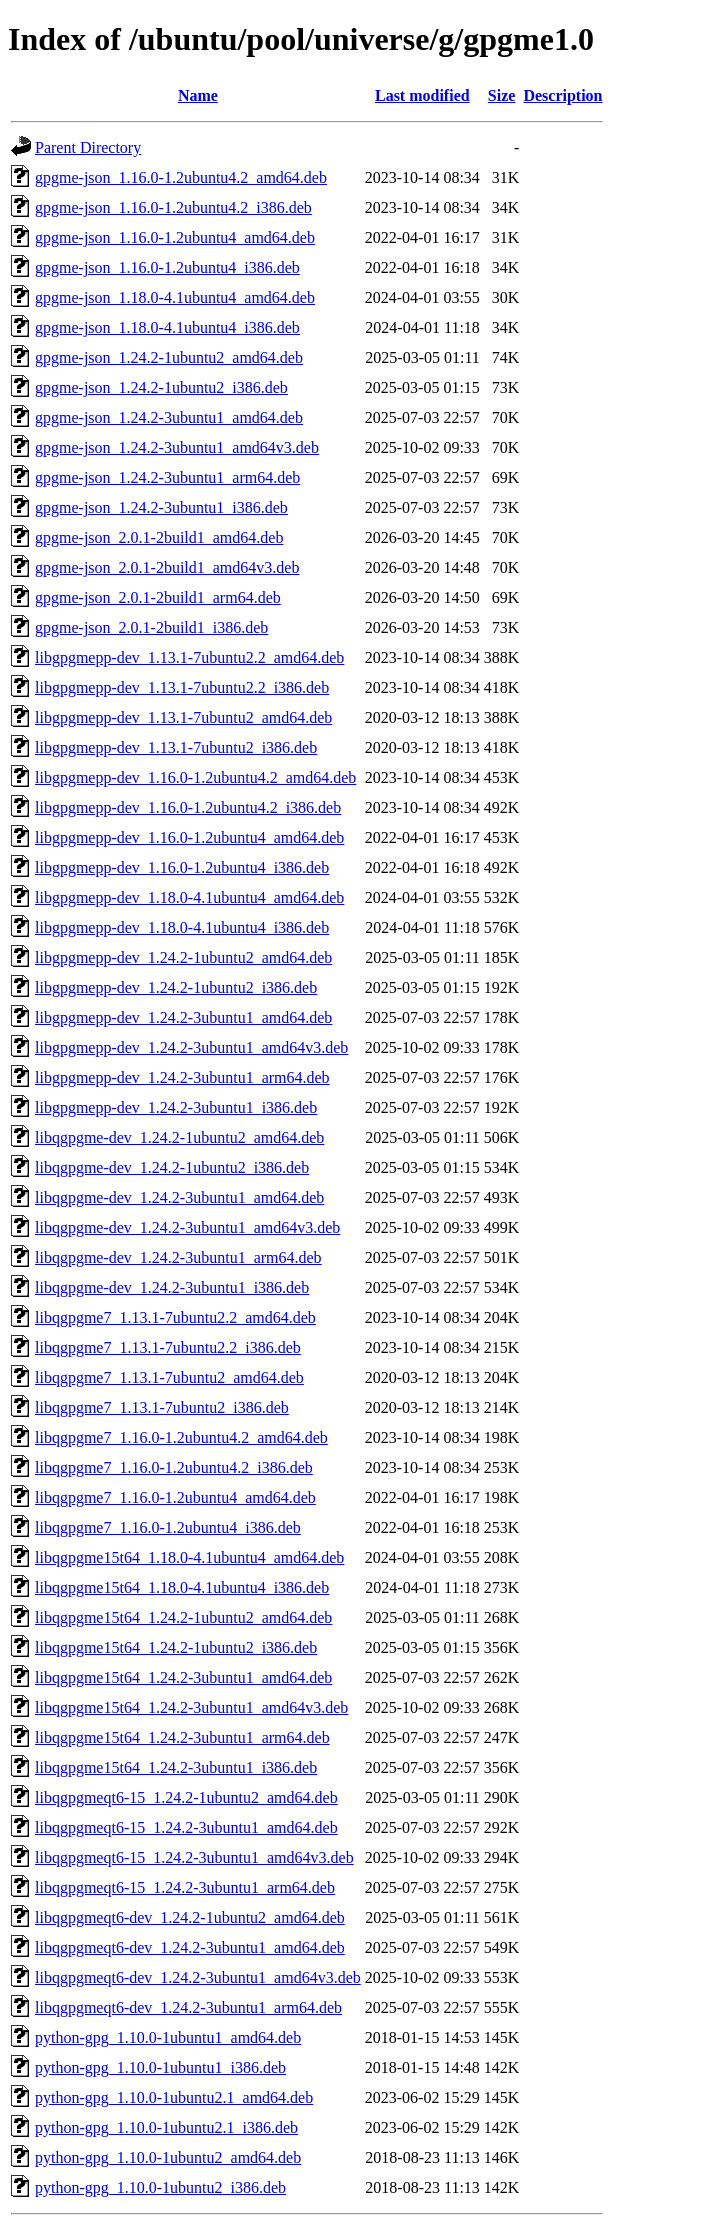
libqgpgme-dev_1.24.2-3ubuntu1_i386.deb (172, 1287)
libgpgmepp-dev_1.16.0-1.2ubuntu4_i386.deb (182, 867)
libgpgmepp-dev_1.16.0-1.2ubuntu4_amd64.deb (189, 837)
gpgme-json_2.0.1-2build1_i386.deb (151, 627)
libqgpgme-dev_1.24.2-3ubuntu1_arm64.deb (178, 1257)
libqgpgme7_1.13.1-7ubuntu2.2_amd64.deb (175, 1317)
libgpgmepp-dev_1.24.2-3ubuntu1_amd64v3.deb (191, 1047)
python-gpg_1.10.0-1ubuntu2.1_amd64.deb (174, 2097)
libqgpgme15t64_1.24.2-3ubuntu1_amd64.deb (183, 1677)
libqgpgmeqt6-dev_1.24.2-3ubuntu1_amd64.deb (190, 1947)
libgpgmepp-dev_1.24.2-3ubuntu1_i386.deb (176, 1107)
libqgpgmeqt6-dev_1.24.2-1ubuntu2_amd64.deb (190, 1917)
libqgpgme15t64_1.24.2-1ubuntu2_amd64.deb (183, 1617)
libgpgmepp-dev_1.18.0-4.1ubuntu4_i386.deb (182, 927)
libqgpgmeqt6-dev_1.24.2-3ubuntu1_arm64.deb (188, 2007)
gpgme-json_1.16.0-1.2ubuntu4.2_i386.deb (173, 207)
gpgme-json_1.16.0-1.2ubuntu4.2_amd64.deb (181, 177)
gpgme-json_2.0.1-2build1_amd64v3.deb (167, 567)
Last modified (422, 95)
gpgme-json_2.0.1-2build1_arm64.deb (158, 597)
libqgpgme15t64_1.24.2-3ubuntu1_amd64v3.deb (191, 1707)
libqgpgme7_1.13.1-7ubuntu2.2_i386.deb (168, 1347)
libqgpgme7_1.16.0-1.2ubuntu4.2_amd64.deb (181, 1437)
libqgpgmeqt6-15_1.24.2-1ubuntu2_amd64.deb (186, 1797)
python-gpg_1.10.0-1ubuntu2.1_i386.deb (166, 2127)
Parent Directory (88, 147)
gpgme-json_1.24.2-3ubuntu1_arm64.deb (167, 477)
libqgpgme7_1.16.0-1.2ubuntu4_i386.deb (168, 1527)
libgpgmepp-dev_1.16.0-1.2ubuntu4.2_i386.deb (188, 807)
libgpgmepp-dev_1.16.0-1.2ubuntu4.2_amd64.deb (195, 777)
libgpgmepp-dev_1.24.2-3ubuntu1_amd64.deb (183, 1017)
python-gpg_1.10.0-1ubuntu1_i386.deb (160, 2067)
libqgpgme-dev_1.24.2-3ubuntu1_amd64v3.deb (187, 1227)
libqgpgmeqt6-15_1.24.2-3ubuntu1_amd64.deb (186, 1827)
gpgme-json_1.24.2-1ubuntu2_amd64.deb (169, 357)
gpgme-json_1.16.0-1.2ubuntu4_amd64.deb (175, 237)
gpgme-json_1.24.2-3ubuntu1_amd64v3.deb (177, 447)
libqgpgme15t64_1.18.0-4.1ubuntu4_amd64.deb (189, 1557)
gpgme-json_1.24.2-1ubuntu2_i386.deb (161, 387)
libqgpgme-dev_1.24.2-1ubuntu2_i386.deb (172, 1167)
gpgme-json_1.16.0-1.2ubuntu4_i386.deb (167, 267)
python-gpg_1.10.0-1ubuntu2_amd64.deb (168, 2157)
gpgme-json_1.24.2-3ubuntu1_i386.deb (161, 507)
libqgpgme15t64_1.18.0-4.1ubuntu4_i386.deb (182, 1587)
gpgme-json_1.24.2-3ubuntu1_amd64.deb (169, 417)
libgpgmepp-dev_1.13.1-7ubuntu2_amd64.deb (183, 717)
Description (562, 95)
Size (502, 95)
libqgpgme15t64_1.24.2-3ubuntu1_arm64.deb (182, 1737)
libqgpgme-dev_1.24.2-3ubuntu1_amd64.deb (179, 1197)
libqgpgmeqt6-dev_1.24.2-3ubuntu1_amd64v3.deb (198, 1977)
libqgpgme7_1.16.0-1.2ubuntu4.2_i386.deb (174, 1467)
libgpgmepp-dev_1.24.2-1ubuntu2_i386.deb (176, 987)
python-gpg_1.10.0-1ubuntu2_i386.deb (160, 2187)
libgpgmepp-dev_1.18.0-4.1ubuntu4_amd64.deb (189, 897)
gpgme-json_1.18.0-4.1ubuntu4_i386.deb (167, 327)
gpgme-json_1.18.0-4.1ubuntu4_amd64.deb (175, 297)
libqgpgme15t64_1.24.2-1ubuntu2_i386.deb (176, 1647)
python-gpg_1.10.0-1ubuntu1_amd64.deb (168, 2037)
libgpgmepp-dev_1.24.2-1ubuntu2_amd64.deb (183, 957)
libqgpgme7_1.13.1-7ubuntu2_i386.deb (162, 1407)
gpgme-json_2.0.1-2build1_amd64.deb (159, 537)
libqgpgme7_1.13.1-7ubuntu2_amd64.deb (169, 1377)
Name (198, 95)
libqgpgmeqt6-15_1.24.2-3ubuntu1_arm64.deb (185, 1887)
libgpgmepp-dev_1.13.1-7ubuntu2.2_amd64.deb (189, 657)
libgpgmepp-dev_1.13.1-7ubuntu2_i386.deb (176, 747)
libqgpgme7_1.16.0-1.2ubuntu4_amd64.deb (175, 1497)
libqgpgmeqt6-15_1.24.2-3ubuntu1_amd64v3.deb (194, 1857)
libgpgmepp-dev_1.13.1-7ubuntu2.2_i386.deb (182, 687)
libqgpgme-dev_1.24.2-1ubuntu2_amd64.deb (179, 1137)
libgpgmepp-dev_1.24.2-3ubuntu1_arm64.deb (182, 1077)
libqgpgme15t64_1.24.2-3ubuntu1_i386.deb (176, 1767)
